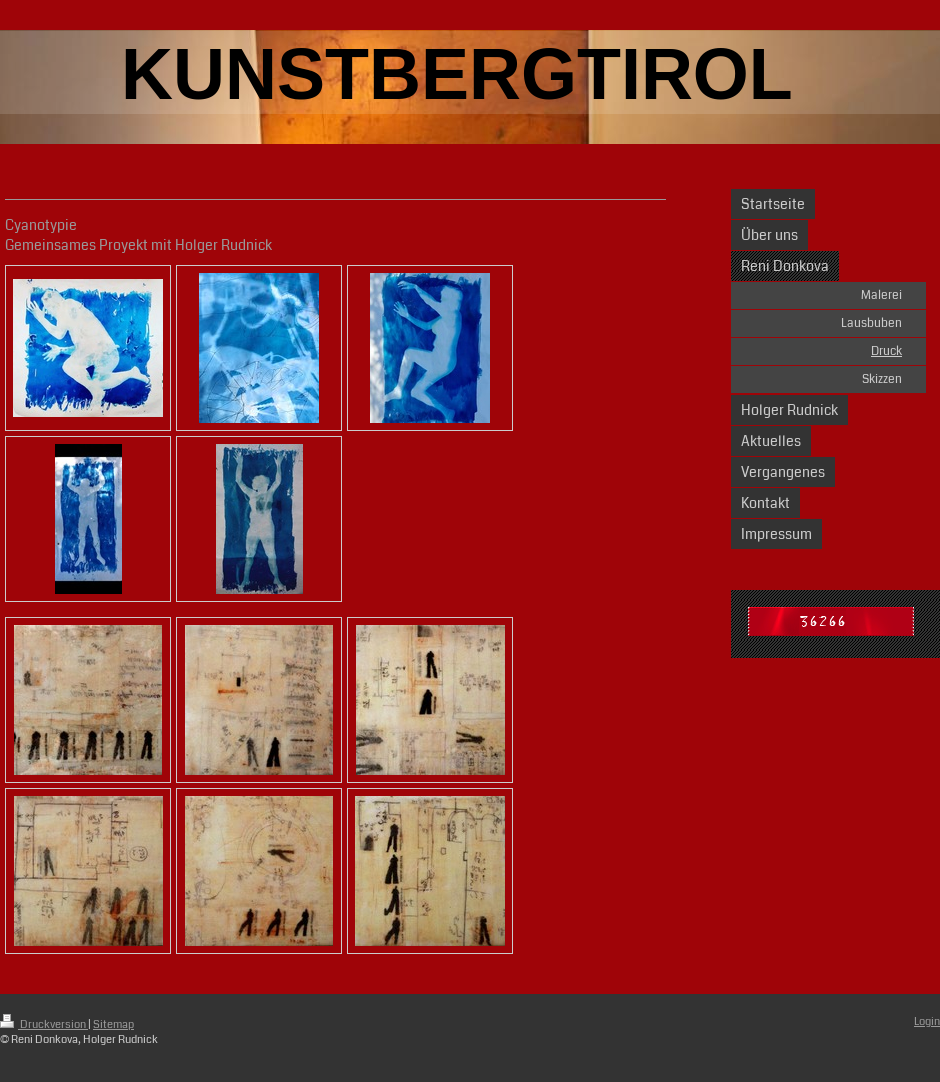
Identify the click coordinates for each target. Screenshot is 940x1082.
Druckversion (44, 1024)
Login (927, 1021)
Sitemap (113, 1024)
